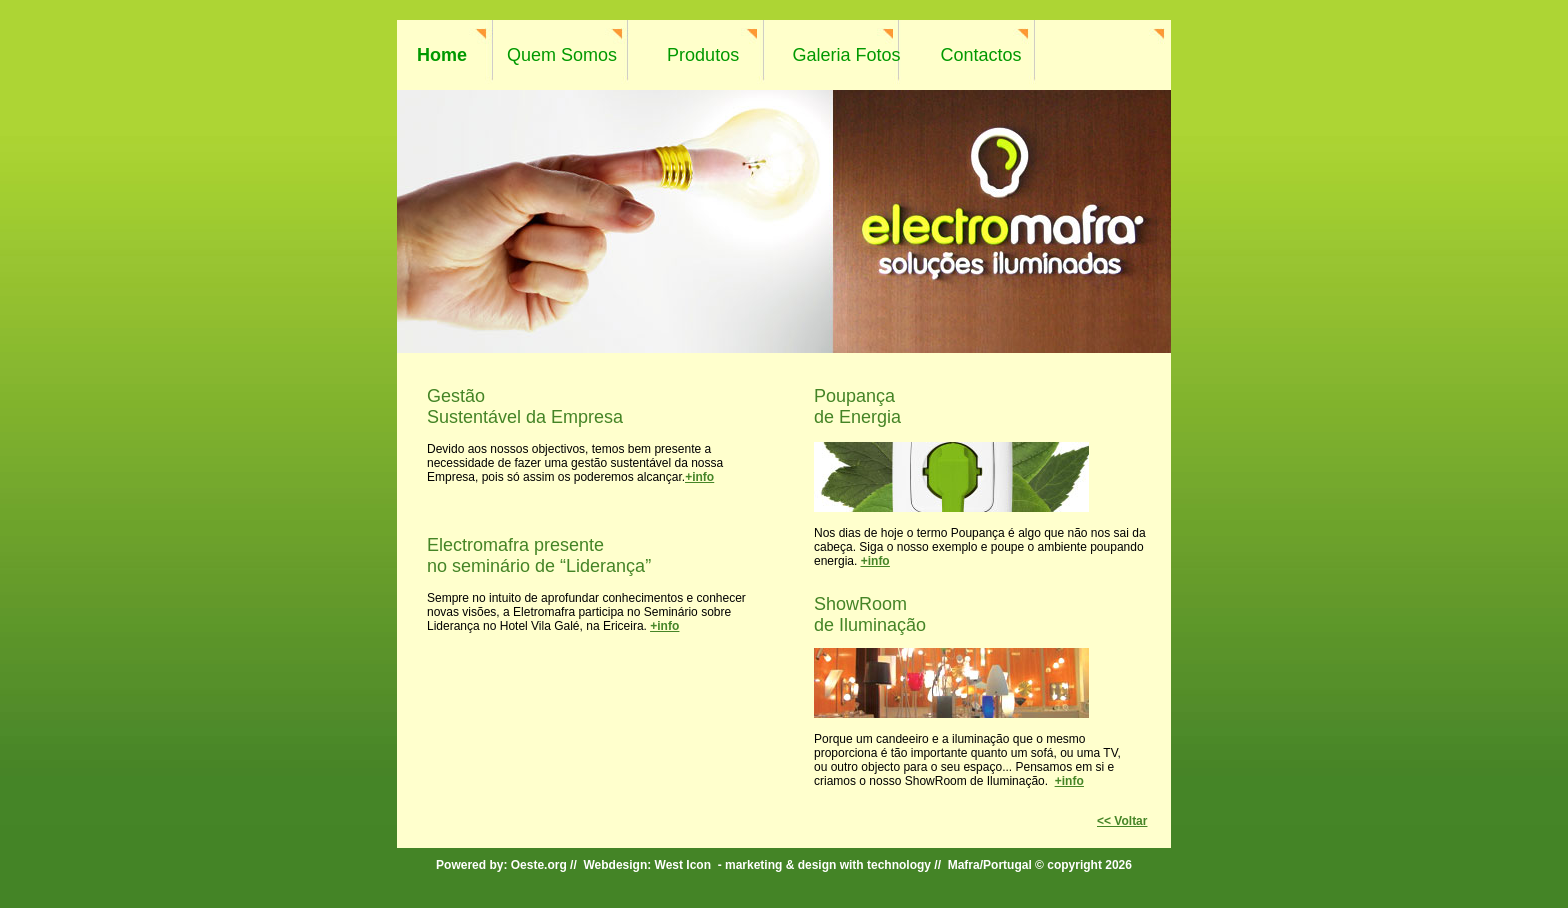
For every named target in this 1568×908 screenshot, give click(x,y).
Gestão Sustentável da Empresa (525, 406)
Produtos (703, 55)
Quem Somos (562, 55)
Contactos (981, 55)
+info (699, 477)
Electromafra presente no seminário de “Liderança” (539, 555)
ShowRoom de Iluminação (870, 614)
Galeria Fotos (846, 55)
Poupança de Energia (857, 406)
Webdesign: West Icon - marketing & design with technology (757, 865)
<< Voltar (1122, 821)
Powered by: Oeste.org (501, 865)
